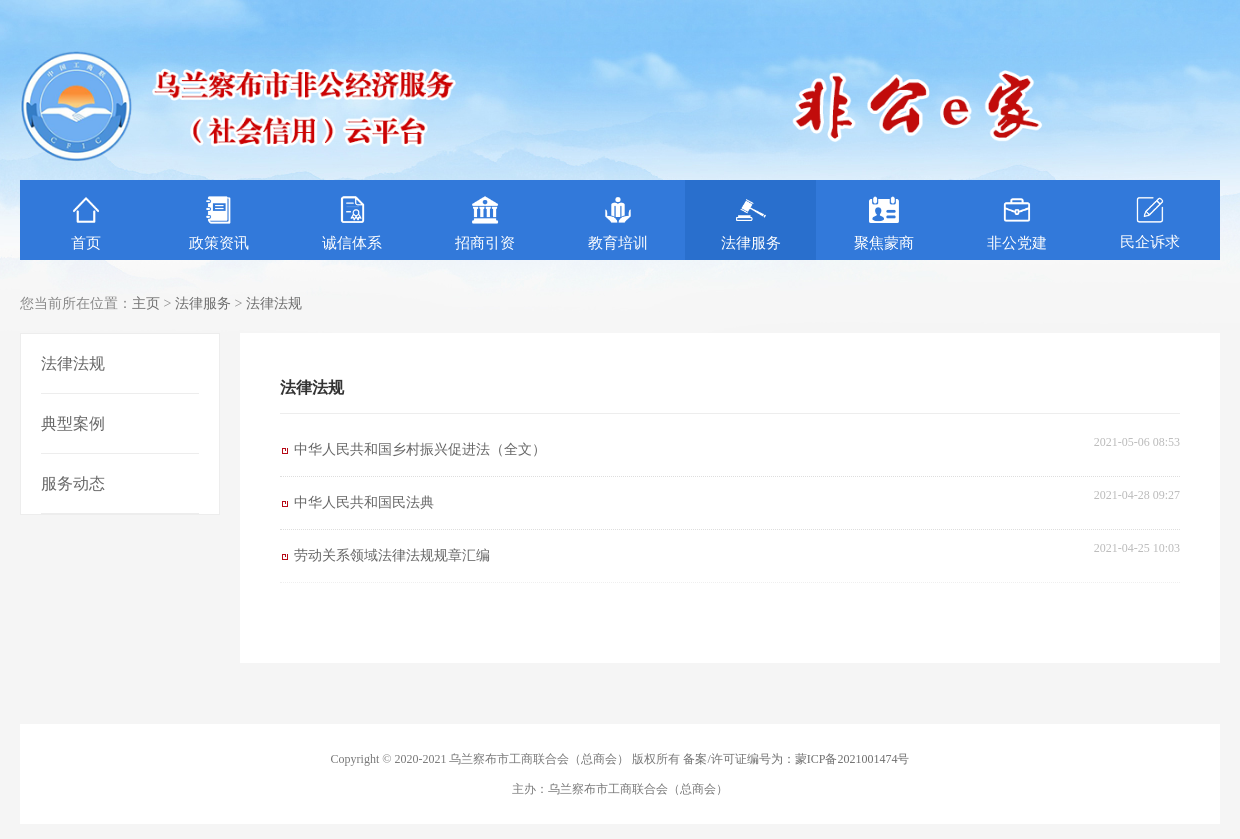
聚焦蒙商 (884, 223)
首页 (86, 223)
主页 (146, 303)
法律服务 (751, 223)
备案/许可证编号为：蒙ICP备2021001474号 (796, 759)
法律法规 (274, 303)
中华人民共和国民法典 (364, 502)
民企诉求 (1150, 222)
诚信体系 (352, 223)
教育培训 (618, 223)
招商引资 (485, 223)
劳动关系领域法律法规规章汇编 (392, 555)
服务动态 (73, 483)
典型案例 (73, 423)
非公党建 (1017, 223)
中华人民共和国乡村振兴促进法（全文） (420, 449)
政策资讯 (219, 223)
